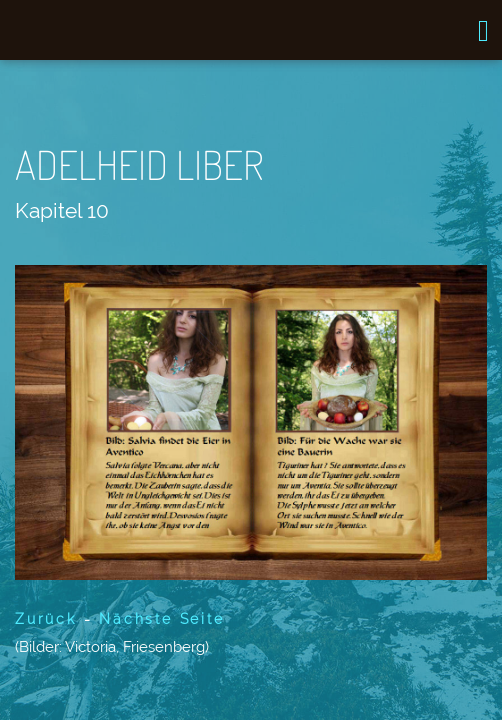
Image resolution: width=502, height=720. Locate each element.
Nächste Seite (161, 619)
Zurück (46, 619)
